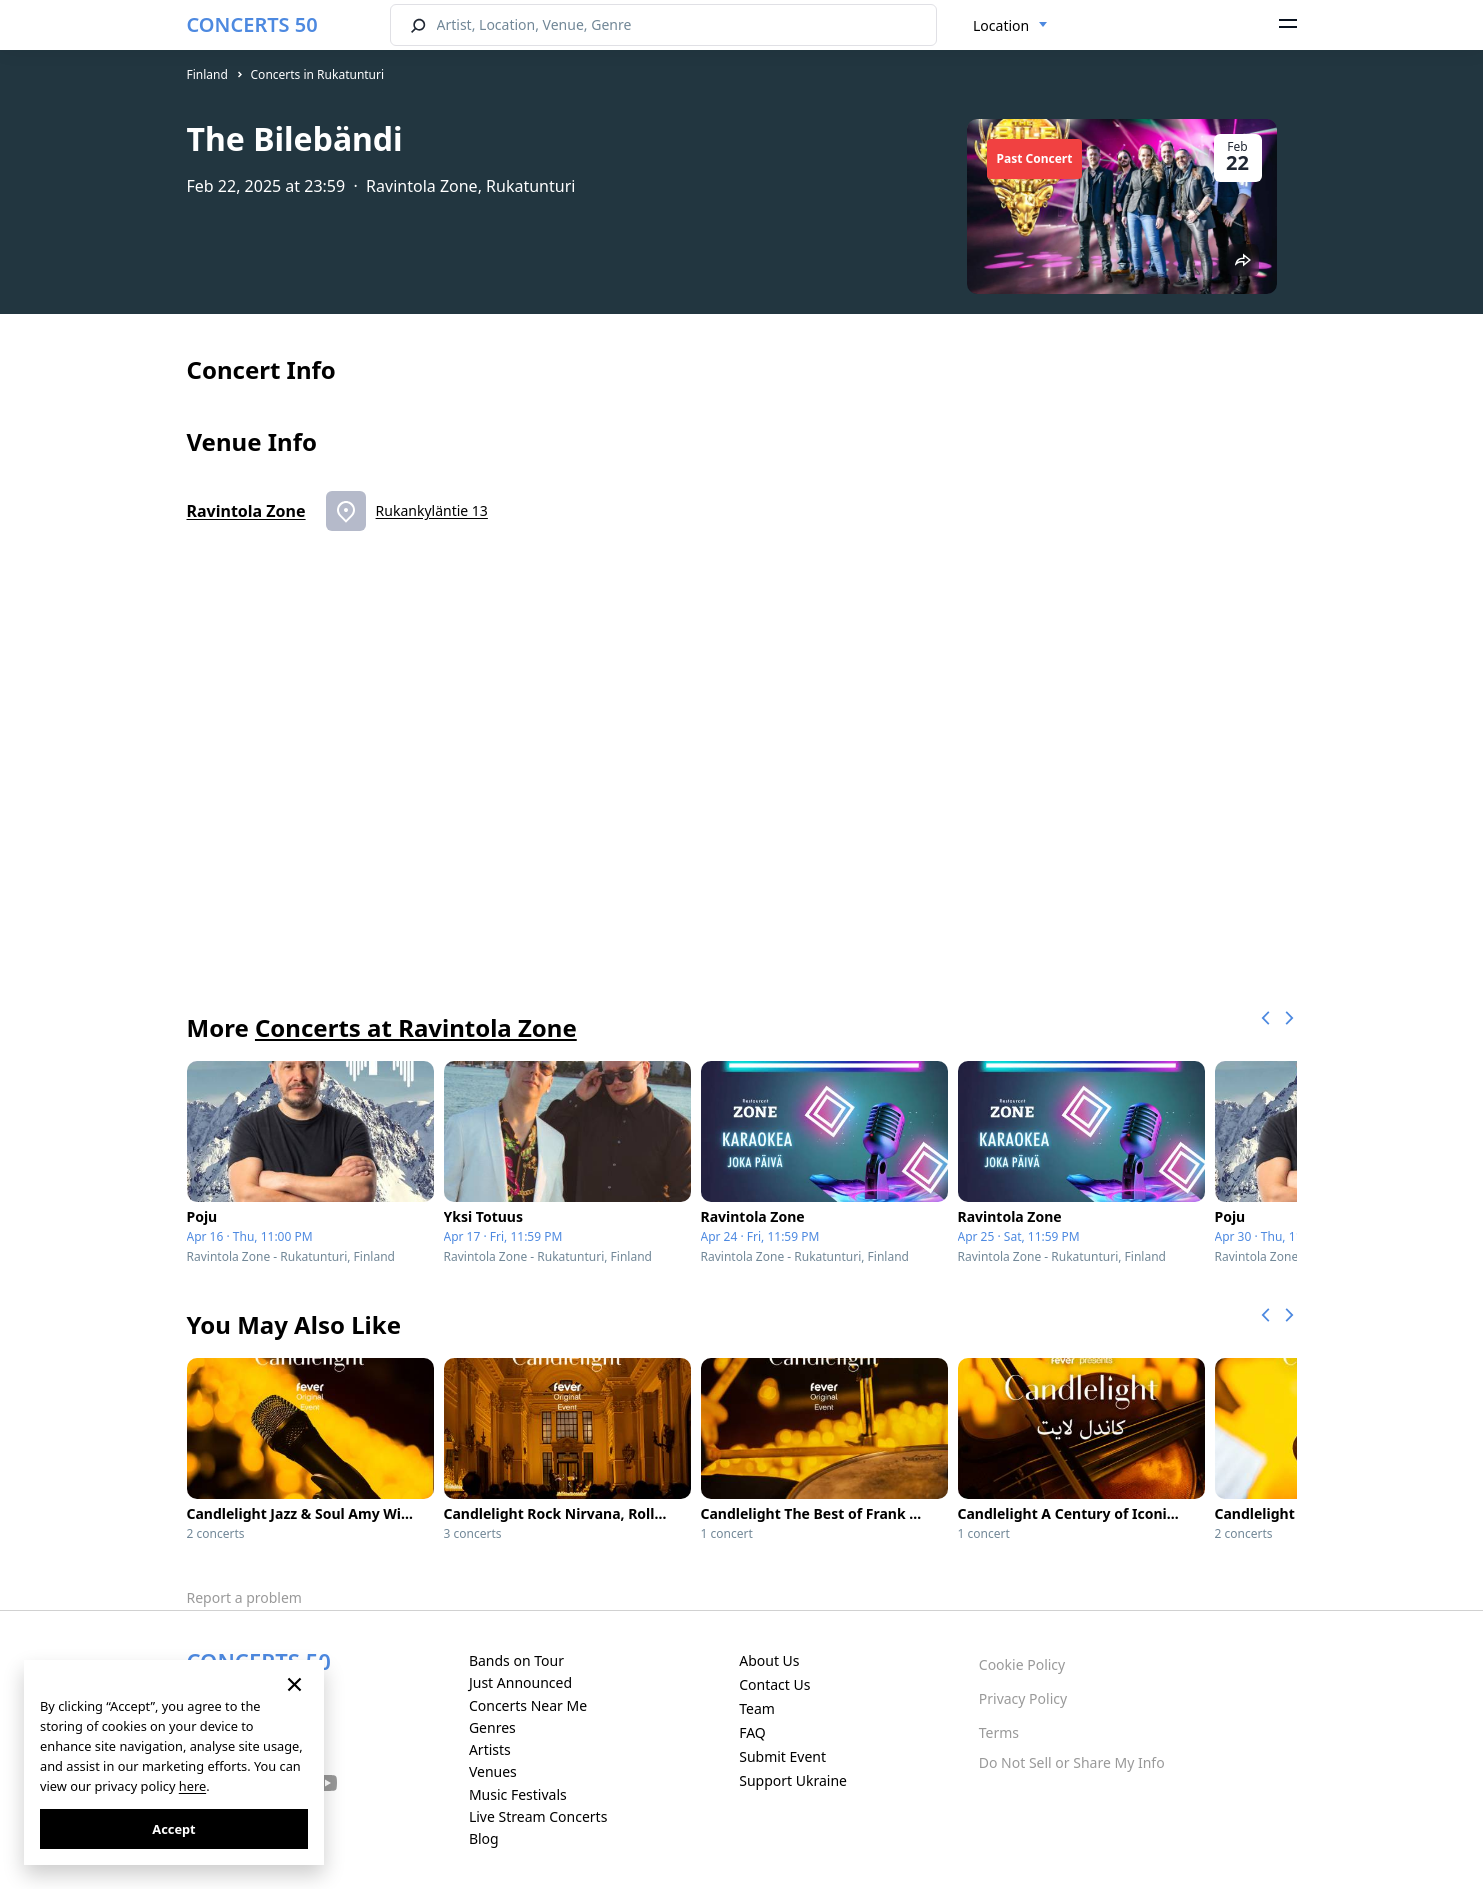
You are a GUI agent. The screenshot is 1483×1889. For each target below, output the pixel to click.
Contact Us (774, 1684)
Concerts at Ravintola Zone (416, 1027)
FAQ (752, 1732)
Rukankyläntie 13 (432, 510)
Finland (207, 74)
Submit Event (782, 1756)
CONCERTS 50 (252, 24)
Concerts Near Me (528, 1705)
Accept (173, 1829)
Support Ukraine (793, 1780)
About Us (769, 1660)
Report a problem (244, 1597)
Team (757, 1708)
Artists (490, 1749)
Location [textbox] (1001, 25)
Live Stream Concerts (538, 1816)
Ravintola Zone (246, 511)
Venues (493, 1771)
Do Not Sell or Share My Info (1072, 1762)
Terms (999, 1732)
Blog (484, 1838)
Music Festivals (518, 1794)
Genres (492, 1727)
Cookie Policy (1022, 1664)
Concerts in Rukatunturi (318, 74)
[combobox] (1010, 26)
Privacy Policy (1023, 1698)
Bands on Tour (516, 1660)
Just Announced (520, 1682)
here (192, 1786)
